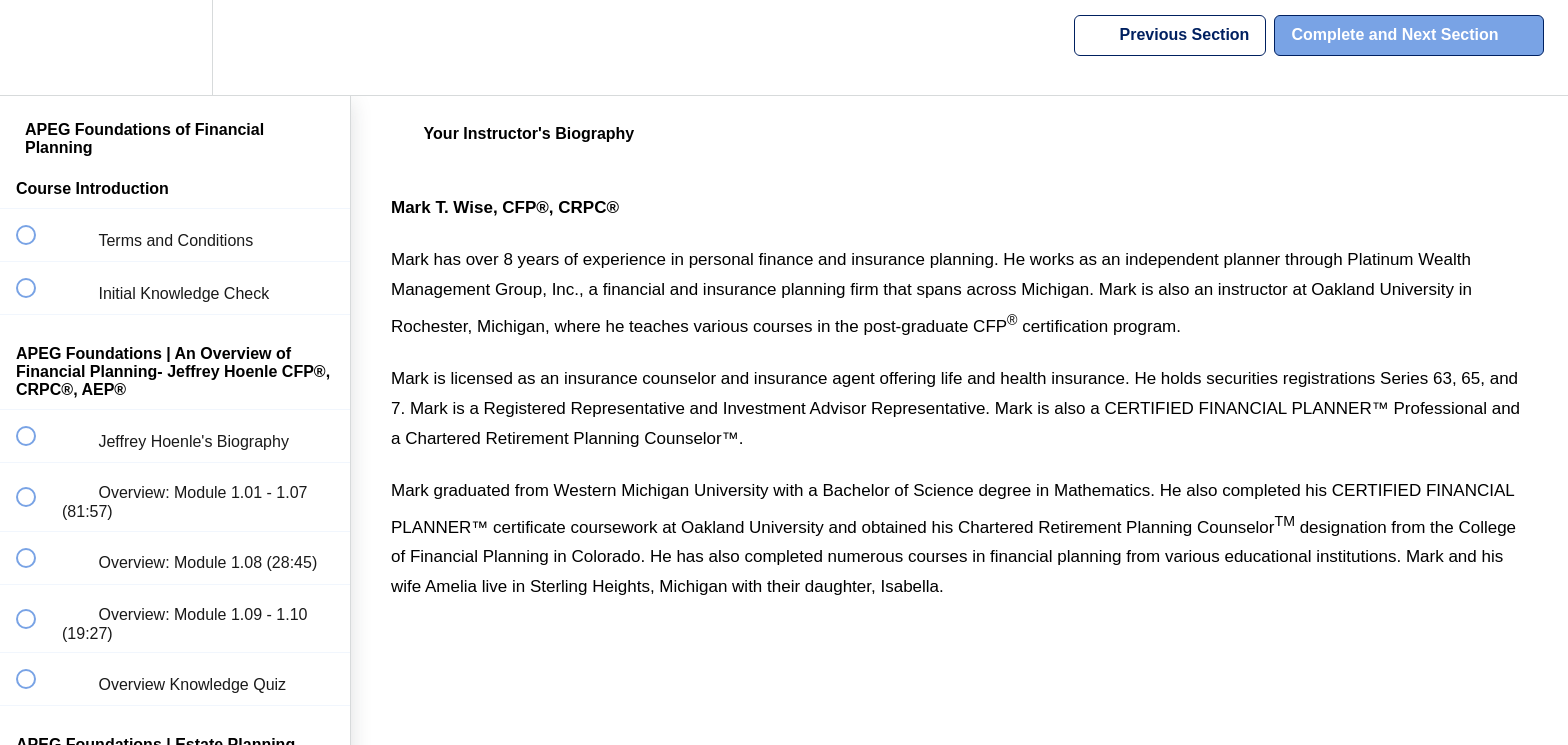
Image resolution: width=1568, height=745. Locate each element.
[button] (37, 47)
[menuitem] (175, 47)
